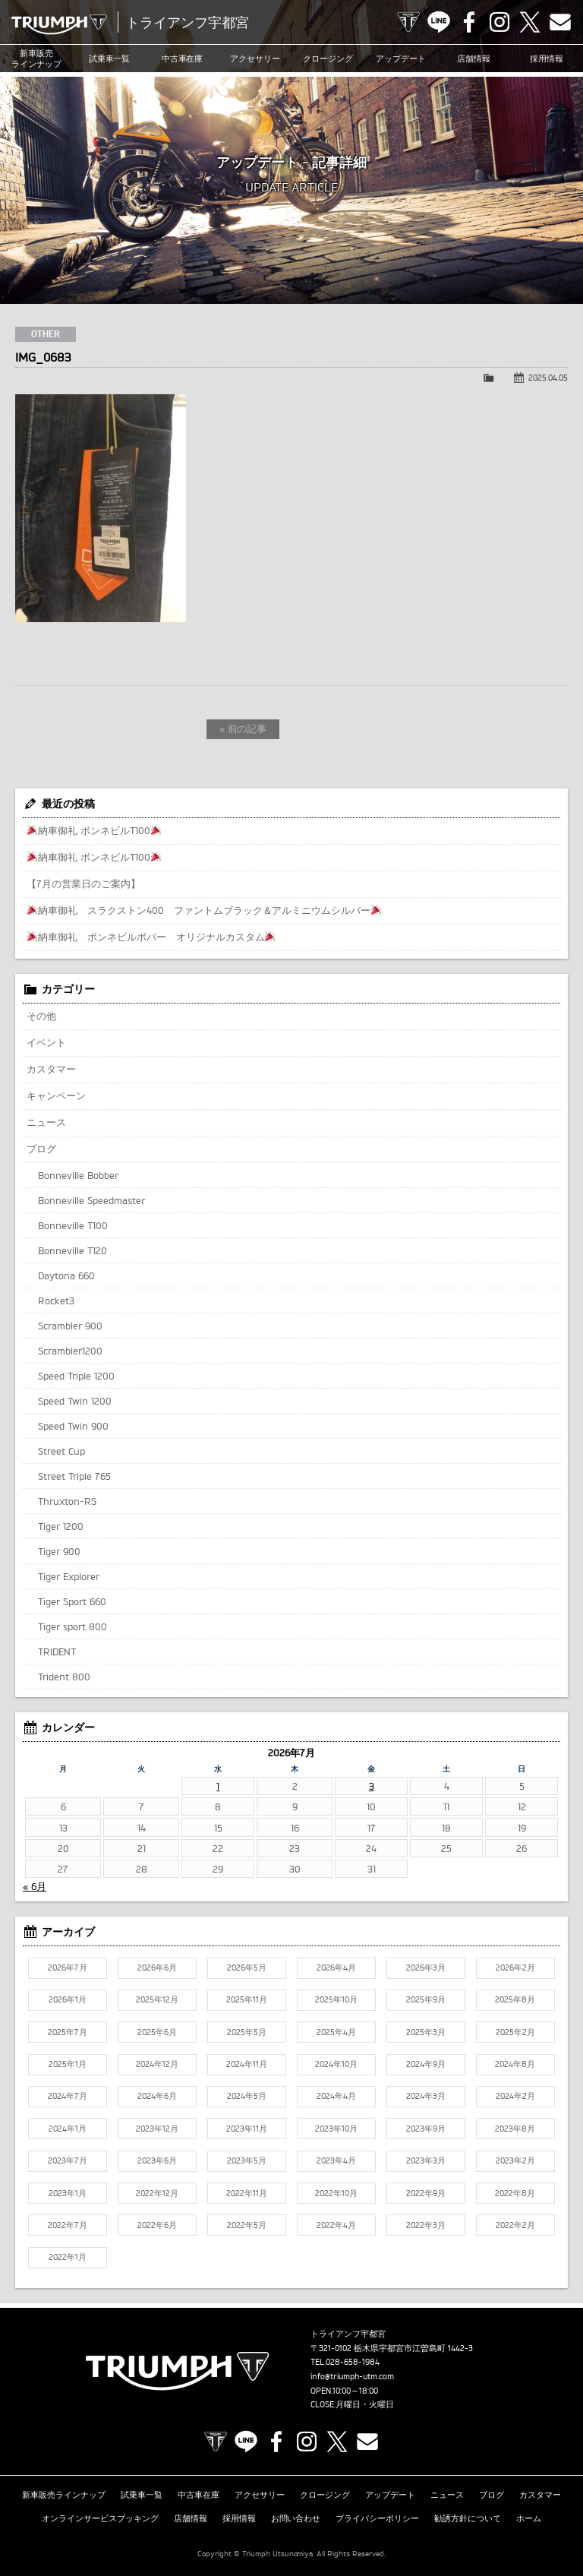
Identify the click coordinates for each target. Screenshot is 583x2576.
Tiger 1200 (61, 1526)
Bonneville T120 (72, 1250)
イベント (46, 1042)
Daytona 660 (66, 1275)
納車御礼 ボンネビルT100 (94, 830)
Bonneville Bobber (78, 1175)
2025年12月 (157, 1999)
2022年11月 (246, 2193)
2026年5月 (246, 1967)
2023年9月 (426, 2128)
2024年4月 (336, 2096)
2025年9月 (426, 1999)
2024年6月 (157, 2096)
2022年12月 (157, 2193)
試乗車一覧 (110, 58)
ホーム (528, 2518)
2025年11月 (246, 1999)
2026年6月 (157, 1967)
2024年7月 (67, 2096)
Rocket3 (56, 1300)
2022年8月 (515, 2193)
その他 (41, 1016)
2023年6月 (157, 2160)
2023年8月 (515, 2128)
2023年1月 (68, 2193)
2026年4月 (336, 1967)
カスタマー (51, 1069)
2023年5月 (246, 2160)
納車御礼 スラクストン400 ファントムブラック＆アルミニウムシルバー (204, 910)
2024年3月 (426, 2096)
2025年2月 (515, 2032)
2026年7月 (67, 1967)
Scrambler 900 (70, 1326)
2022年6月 (157, 2225)
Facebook (469, 22)
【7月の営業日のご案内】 (83, 883)
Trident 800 (64, 1676)
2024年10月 (336, 2064)
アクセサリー (255, 58)
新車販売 (36, 59)
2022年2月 (515, 2225)
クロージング (328, 58)
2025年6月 (157, 2032)
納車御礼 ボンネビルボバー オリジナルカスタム (151, 937)
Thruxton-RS (67, 1501)
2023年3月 (426, 2160)
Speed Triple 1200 (76, 1376)
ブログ (41, 1149)
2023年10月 (336, 2128)
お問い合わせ (296, 2518)
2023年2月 (515, 2160)
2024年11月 (246, 2064)
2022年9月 (426, 2193)
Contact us (560, 22)
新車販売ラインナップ (64, 2494)
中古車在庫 (182, 58)
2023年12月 (157, 2128)
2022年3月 (426, 2225)
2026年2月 (515, 1967)
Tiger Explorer (68, 1576)
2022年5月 (246, 2225)
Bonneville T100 (73, 1225)
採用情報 (546, 58)
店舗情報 (473, 58)
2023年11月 (246, 2128)
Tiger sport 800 (72, 1626)
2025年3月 (426, 2032)
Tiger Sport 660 (72, 1601)
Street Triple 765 (74, 1476)
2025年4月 (336, 2032)
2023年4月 (336, 2160)
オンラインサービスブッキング (100, 2518)
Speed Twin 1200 (75, 1401)
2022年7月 (67, 2225)
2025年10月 (336, 1999)
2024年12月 (157, 2064)
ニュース (46, 1122)
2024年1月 (68, 2128)
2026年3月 (426, 1967)
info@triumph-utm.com (352, 2376)
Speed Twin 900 (73, 1426)
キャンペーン (56, 1095)
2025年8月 (515, 1999)
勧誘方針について (467, 2518)
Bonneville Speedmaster (91, 1200)
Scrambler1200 (70, 1351)
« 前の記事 (243, 728)
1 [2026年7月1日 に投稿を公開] (217, 1786)
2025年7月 (67, 2032)
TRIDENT (57, 1651)
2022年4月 (336, 2225)
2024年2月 (515, 2096)
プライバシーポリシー (377, 2518)
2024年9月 (426, 2064)
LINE (438, 22)
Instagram (499, 22)
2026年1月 (68, 1999)
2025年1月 (68, 2064)
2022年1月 (68, 2257)
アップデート (401, 58)
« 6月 (34, 1886)
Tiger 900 (59, 1551)
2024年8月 (515, 2064)
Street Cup (61, 1451)
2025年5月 (246, 2032)
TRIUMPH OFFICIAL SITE (408, 22)
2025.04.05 (548, 377)
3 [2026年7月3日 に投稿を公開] (371, 1786)
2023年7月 (67, 2160)
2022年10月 (336, 2193)
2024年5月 (246, 2096)
